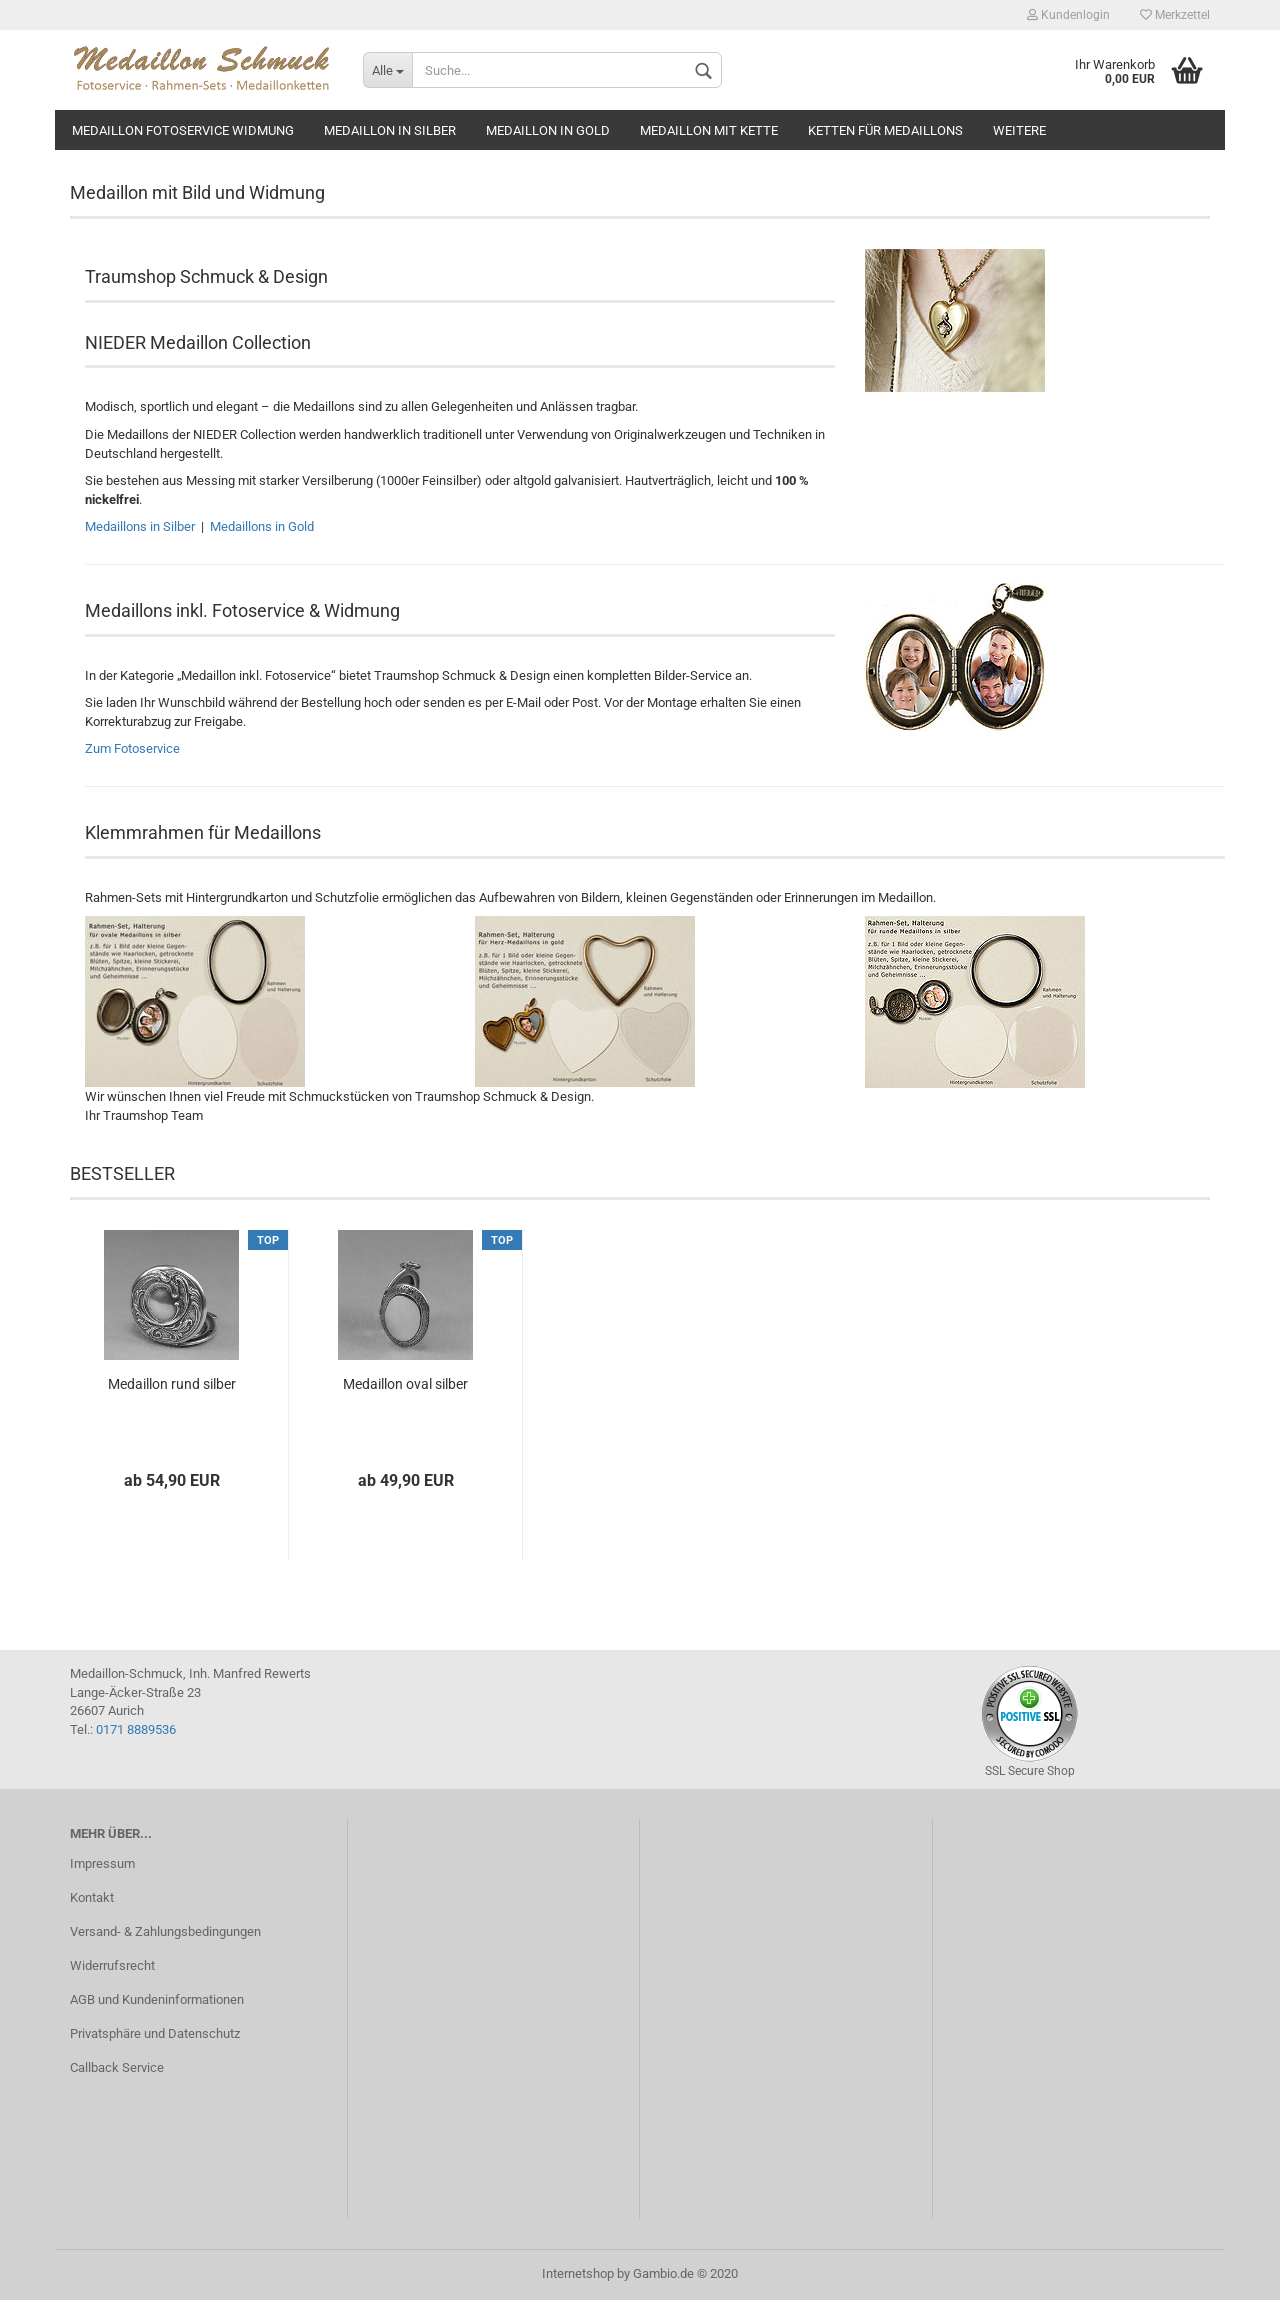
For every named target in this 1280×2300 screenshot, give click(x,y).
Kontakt (92, 1897)
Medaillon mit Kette (709, 130)
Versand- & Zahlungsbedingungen (165, 1931)
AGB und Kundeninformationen (157, 1999)
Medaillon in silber (390, 130)
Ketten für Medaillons (885, 130)
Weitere (1019, 130)
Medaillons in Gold (262, 526)
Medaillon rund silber (172, 1384)
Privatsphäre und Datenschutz (155, 2033)
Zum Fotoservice (132, 748)
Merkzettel (1175, 15)
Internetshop (578, 2273)
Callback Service (117, 2067)
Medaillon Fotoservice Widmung (183, 130)
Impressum (102, 1863)
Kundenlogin (1068, 15)
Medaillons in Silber (141, 526)
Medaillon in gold (548, 130)
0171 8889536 (136, 1729)
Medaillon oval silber (405, 1384)
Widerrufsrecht (112, 1965)
